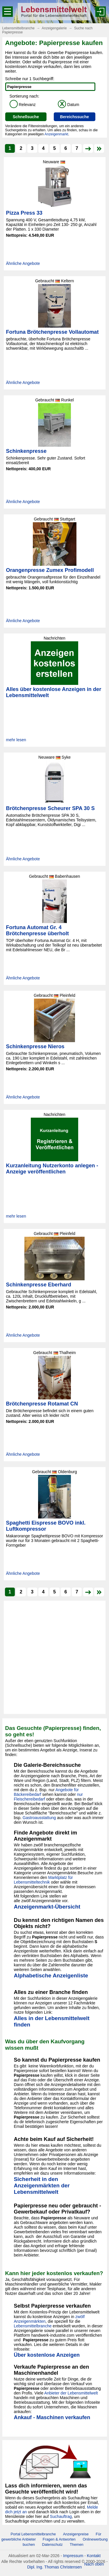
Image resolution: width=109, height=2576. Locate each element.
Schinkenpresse (26, 451)
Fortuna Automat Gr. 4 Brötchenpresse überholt (37, 930)
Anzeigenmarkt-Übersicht (47, 1907)
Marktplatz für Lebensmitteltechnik (43, 1879)
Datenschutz (52, 2544)
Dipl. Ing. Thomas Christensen (54, 2567)
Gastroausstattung (39, 1817)
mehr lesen (16, 739)
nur (80, 1794)
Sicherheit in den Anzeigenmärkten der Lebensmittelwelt (42, 2185)
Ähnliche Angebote (23, 263)
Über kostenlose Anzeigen (47, 2355)
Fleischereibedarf (29, 1799)
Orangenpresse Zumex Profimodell (50, 570)
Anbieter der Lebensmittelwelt (71, 2393)
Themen (76, 2544)
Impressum (73, 2555)
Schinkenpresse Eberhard (38, 1285)
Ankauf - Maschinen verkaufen (52, 2417)
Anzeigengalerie (54, 28)
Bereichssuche (74, 116)
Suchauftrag (61, 2516)
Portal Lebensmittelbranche (33, 2534)
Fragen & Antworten (59, 2539)
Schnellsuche (26, 116)
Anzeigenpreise (76, 2534)
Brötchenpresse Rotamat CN (42, 1404)
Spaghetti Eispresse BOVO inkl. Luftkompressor (46, 1526)
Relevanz (23, 104)
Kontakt (94, 2555)
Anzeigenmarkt (56, 134)
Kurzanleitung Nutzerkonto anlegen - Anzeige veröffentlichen (52, 1169)
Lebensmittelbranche (18, 28)
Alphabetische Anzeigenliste (51, 1975)
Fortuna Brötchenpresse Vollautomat (52, 332)
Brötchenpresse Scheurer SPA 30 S (50, 808)
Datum (68, 104)
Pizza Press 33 (24, 213)
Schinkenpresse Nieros (35, 1046)
